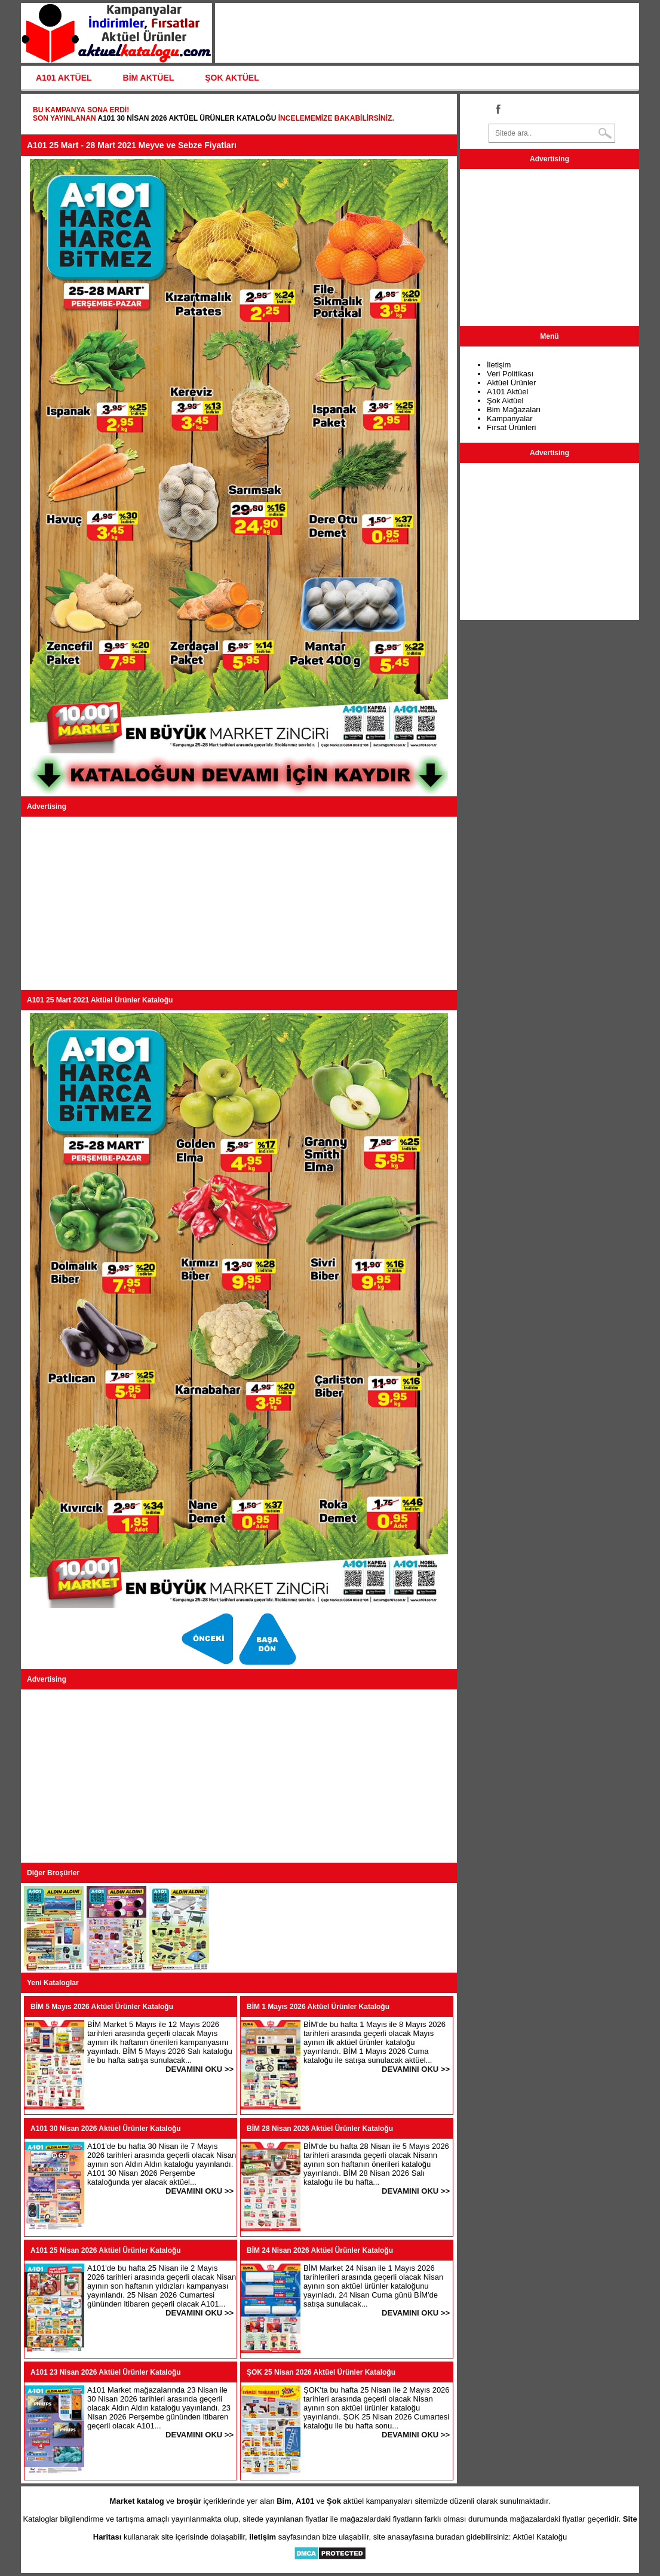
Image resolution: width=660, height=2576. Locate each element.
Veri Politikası (510, 373)
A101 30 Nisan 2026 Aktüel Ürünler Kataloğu (186, 118)
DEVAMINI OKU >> (199, 2069)
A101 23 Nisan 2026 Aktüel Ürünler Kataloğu (105, 2372)
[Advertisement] (239, 903)
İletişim (499, 364)
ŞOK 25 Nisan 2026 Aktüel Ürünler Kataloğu (321, 2372)
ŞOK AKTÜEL (232, 77)
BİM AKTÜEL (148, 77)
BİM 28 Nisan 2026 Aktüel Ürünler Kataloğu (320, 2128)
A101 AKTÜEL (64, 77)
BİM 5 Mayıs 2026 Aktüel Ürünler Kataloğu (101, 2006)
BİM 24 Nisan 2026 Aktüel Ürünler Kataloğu (320, 2250)
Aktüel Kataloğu (539, 2536)
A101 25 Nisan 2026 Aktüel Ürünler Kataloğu (105, 2250)
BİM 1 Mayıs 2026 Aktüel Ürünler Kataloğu (318, 2006)
